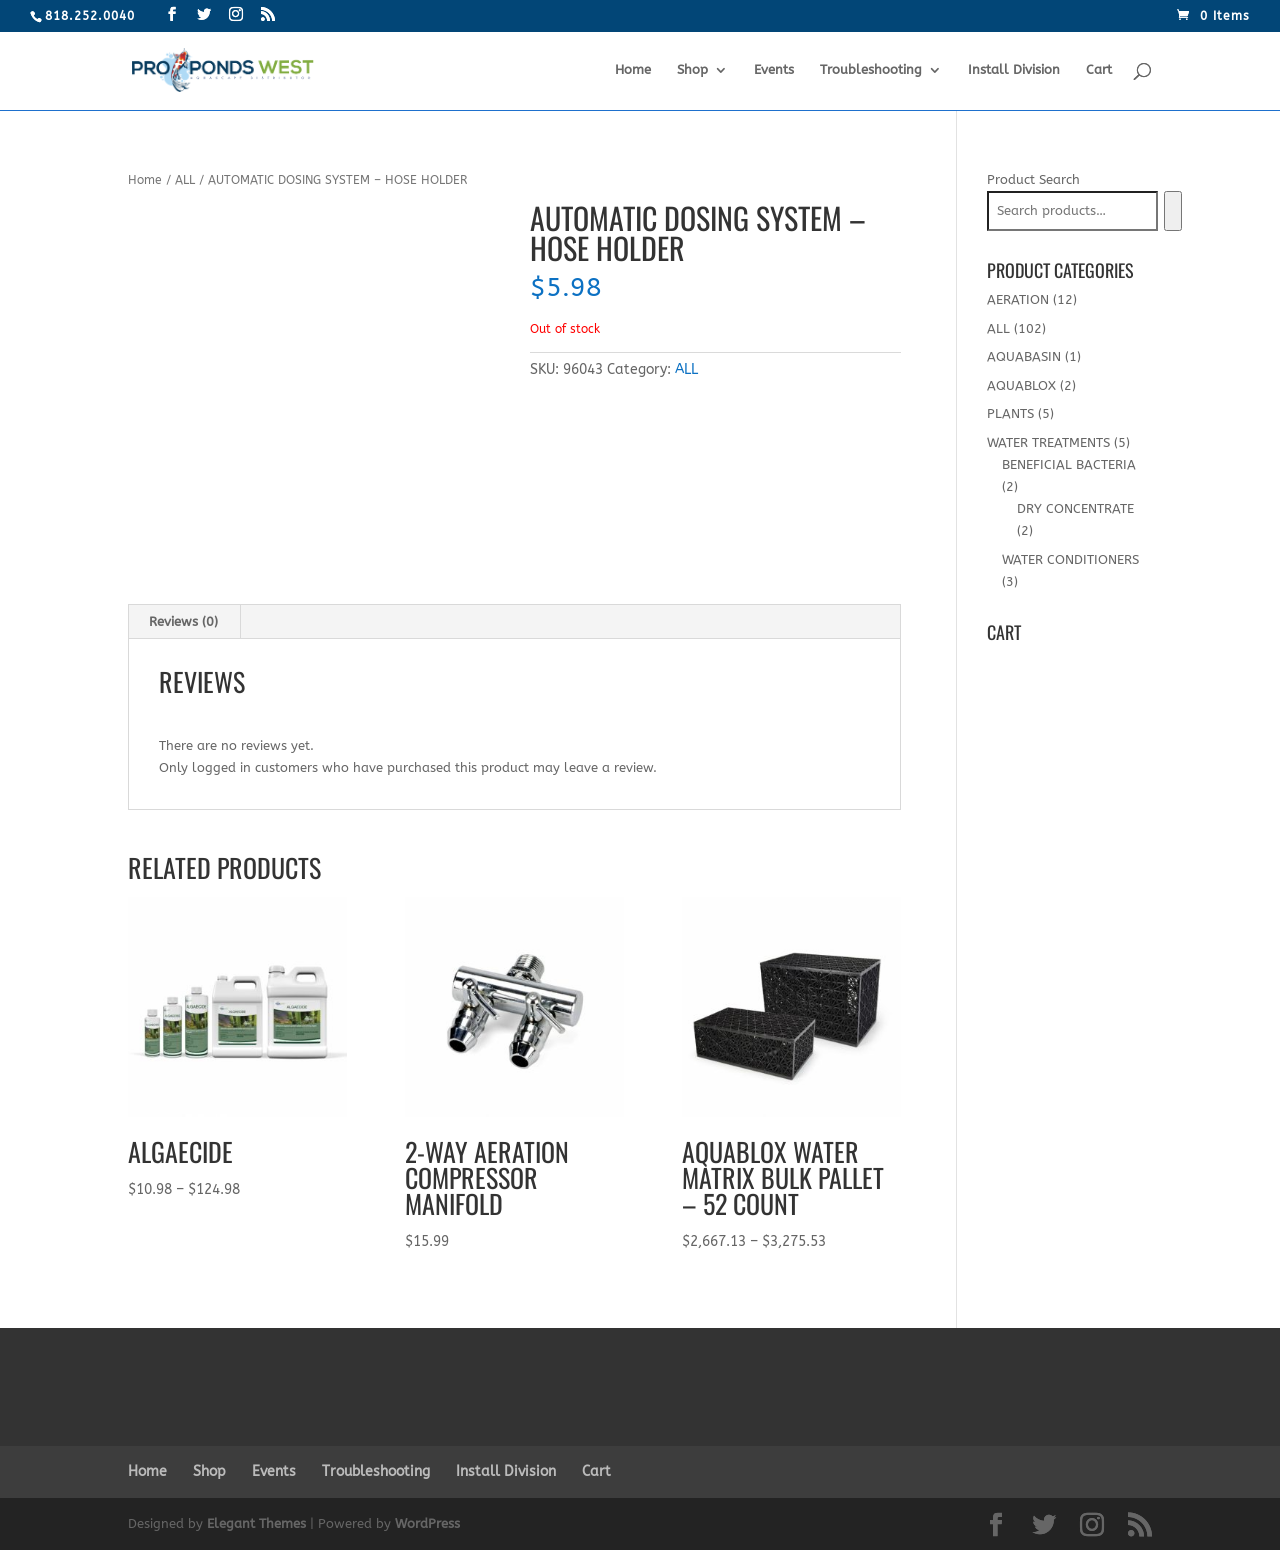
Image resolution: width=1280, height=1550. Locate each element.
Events (774, 70)
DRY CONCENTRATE (1075, 508)
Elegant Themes (256, 1523)
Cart (1099, 70)
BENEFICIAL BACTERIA (1069, 464)
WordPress (427, 1523)
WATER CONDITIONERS (1070, 559)
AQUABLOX (1021, 385)
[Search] (1172, 211)
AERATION (1018, 299)
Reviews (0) (183, 621)
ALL (185, 180)
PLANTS (1010, 413)
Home (633, 70)
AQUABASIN (1024, 356)
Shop (692, 70)
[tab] (184, 622)
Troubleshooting (871, 70)
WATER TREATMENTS (1048, 442)
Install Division (1014, 70)
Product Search (1033, 179)
